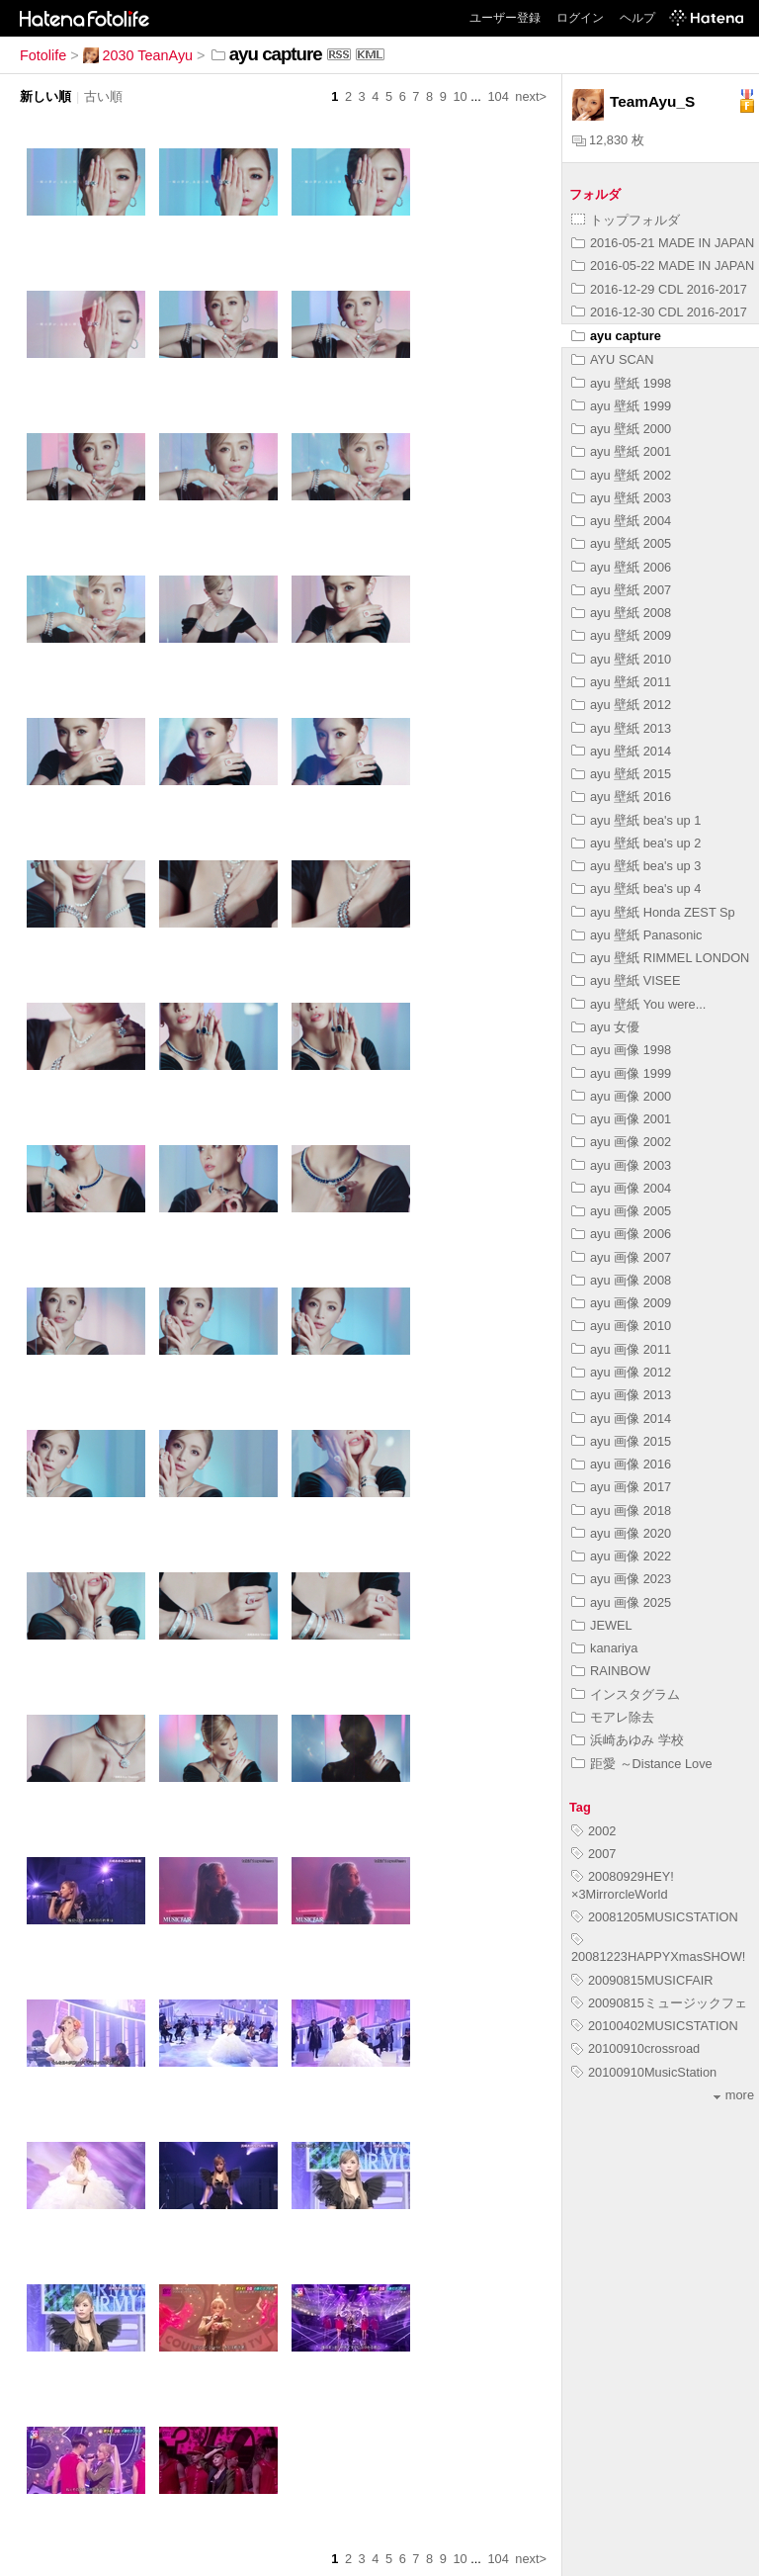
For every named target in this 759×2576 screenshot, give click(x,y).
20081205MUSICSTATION (654, 1917)
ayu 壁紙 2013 (621, 728)
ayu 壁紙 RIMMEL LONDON (660, 957)
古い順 (103, 96)
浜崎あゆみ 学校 (627, 1739)
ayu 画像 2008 (621, 1280)
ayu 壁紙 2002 (621, 475)
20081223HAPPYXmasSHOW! (658, 1948)
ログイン (580, 18)
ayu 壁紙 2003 (621, 497)
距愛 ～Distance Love (642, 1763)
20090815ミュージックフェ (659, 2003)
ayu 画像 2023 (621, 1578)
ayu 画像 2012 (621, 1372)
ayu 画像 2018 (621, 1510)
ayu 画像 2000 (621, 1096)
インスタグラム (625, 1694)
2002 (593, 1830)
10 (459, 96)
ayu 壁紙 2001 (621, 451)
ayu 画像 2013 (621, 1394)
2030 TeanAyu (138, 55)
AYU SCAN (612, 359)
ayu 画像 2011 (621, 1349)
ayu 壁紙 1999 (621, 406)
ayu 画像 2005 (621, 1210)
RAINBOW (610, 1670)
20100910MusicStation (644, 2072)
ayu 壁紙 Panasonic (637, 935)
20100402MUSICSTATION (654, 2025)
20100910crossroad (635, 2048)
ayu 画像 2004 (621, 1188)
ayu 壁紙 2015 (621, 773)
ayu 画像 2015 (621, 1441)
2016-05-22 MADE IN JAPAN (662, 265)
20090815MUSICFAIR (642, 1980)
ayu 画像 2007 (621, 1257)
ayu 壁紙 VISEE (625, 980)
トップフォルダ (625, 220)
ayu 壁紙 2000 (621, 428)
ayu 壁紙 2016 (621, 796)
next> (531, 96)
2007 (593, 1853)
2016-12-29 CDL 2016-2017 (659, 289)
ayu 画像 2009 (621, 1302)
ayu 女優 (605, 1027)
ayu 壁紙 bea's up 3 (636, 865)
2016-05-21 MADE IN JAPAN (662, 242)
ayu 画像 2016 (621, 1464)
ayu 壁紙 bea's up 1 (636, 820)
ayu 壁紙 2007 (621, 589)
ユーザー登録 (505, 18)
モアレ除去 (612, 1717)
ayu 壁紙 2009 (621, 635)
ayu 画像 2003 (621, 1165)
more (734, 2094)
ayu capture (616, 335)
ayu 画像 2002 (621, 1141)
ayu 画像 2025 (621, 1602)
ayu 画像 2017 (621, 1486)
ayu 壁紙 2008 (621, 612)
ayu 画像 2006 (621, 1233)
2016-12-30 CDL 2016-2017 (659, 312)
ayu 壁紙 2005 (621, 543)
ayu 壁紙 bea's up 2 (636, 843)
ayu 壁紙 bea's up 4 (636, 888)
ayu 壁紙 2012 (621, 704)
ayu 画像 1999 (621, 1073)
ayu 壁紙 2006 (621, 567)
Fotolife (43, 55)
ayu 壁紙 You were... (638, 1004)
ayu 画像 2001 (621, 1118)
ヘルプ (637, 18)
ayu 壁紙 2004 (621, 520)
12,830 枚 (608, 140)
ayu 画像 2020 (621, 1533)
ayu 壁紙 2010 (621, 659)
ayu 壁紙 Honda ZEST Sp (653, 912)
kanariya (604, 1648)
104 (497, 96)
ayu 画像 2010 (621, 1325)
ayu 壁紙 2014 (621, 751)
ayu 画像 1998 (621, 1049)
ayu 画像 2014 (621, 1418)
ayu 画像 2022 (621, 1556)
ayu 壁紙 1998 (621, 383)
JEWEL (601, 1625)
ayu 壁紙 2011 (621, 681)
